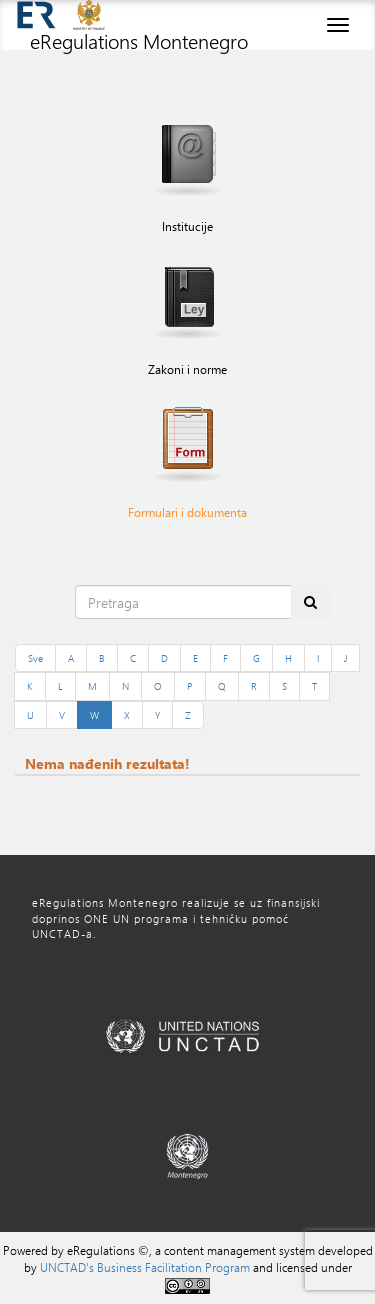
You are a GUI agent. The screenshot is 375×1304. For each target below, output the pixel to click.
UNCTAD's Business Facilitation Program (145, 1267)
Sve (35, 658)
